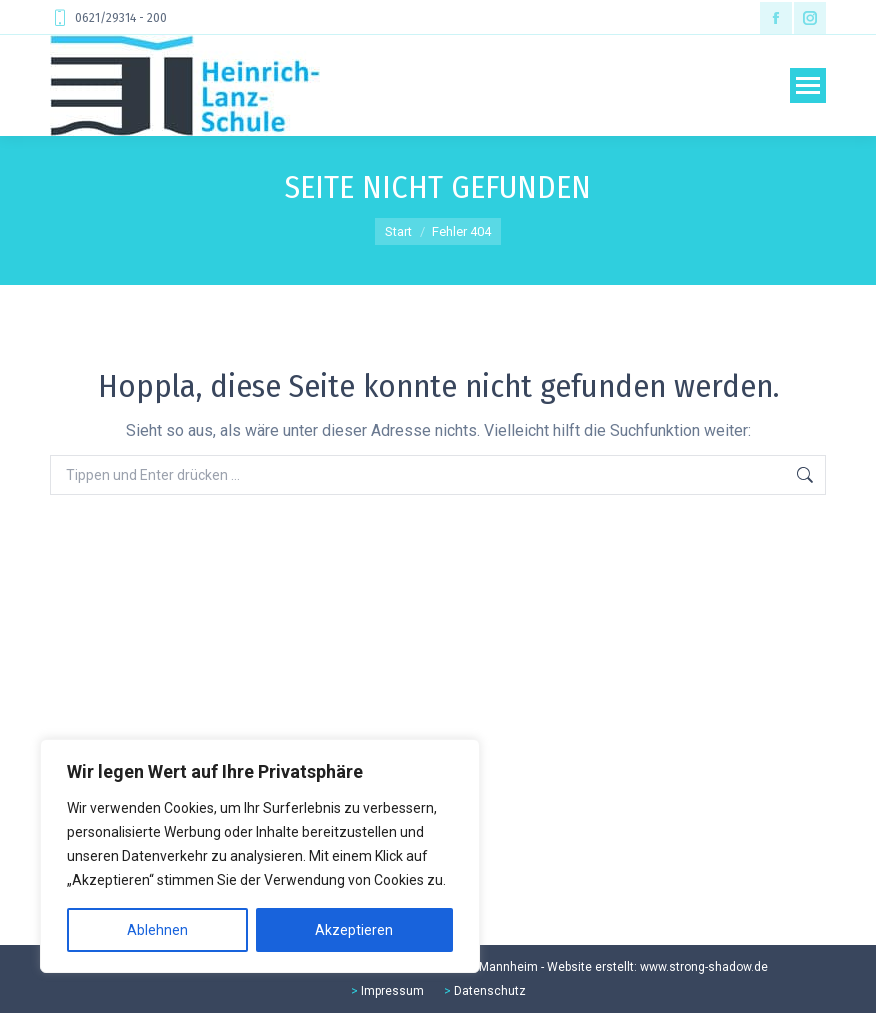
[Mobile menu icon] (808, 85)
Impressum (392, 991)
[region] (260, 856)
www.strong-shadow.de (704, 967)
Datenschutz (490, 991)
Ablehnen (157, 930)
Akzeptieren (354, 930)
